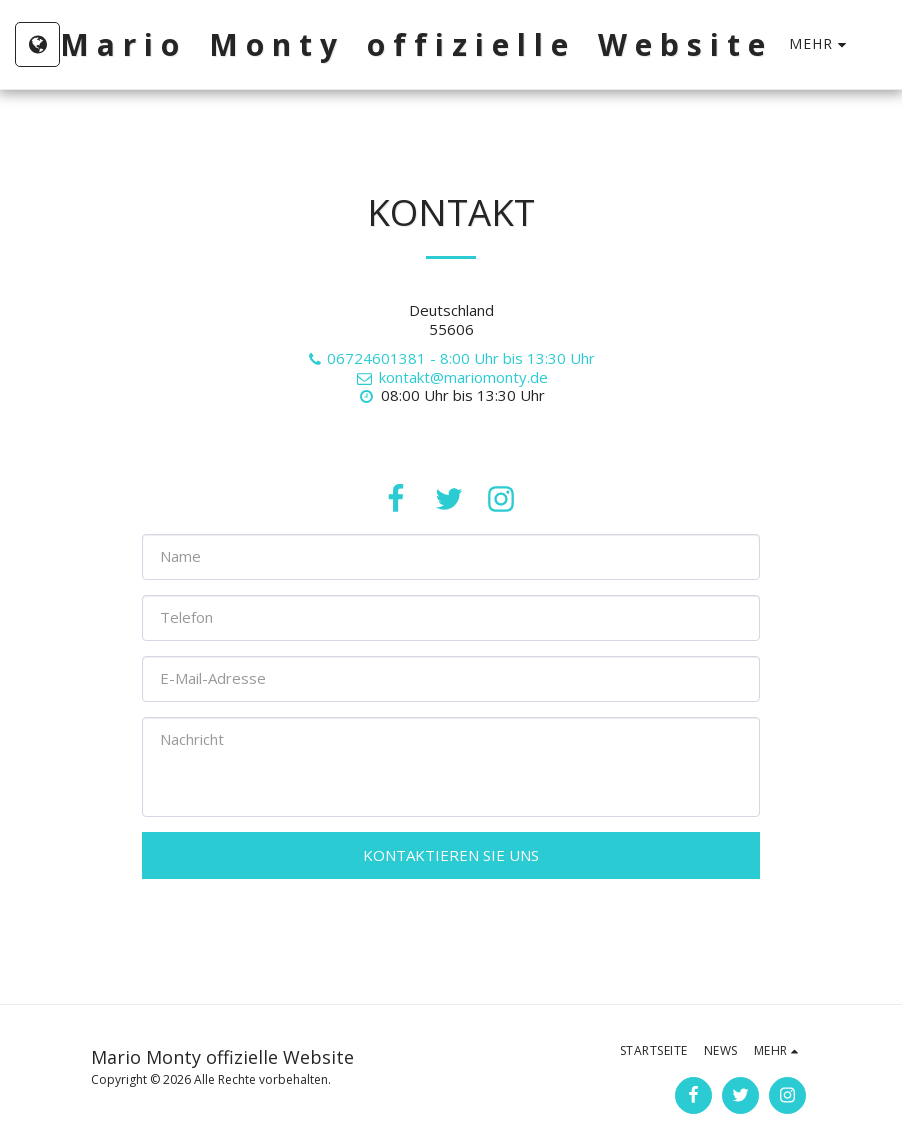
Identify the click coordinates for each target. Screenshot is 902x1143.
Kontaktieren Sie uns (451, 855)
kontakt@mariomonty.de (450, 377)
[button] (887, 45)
